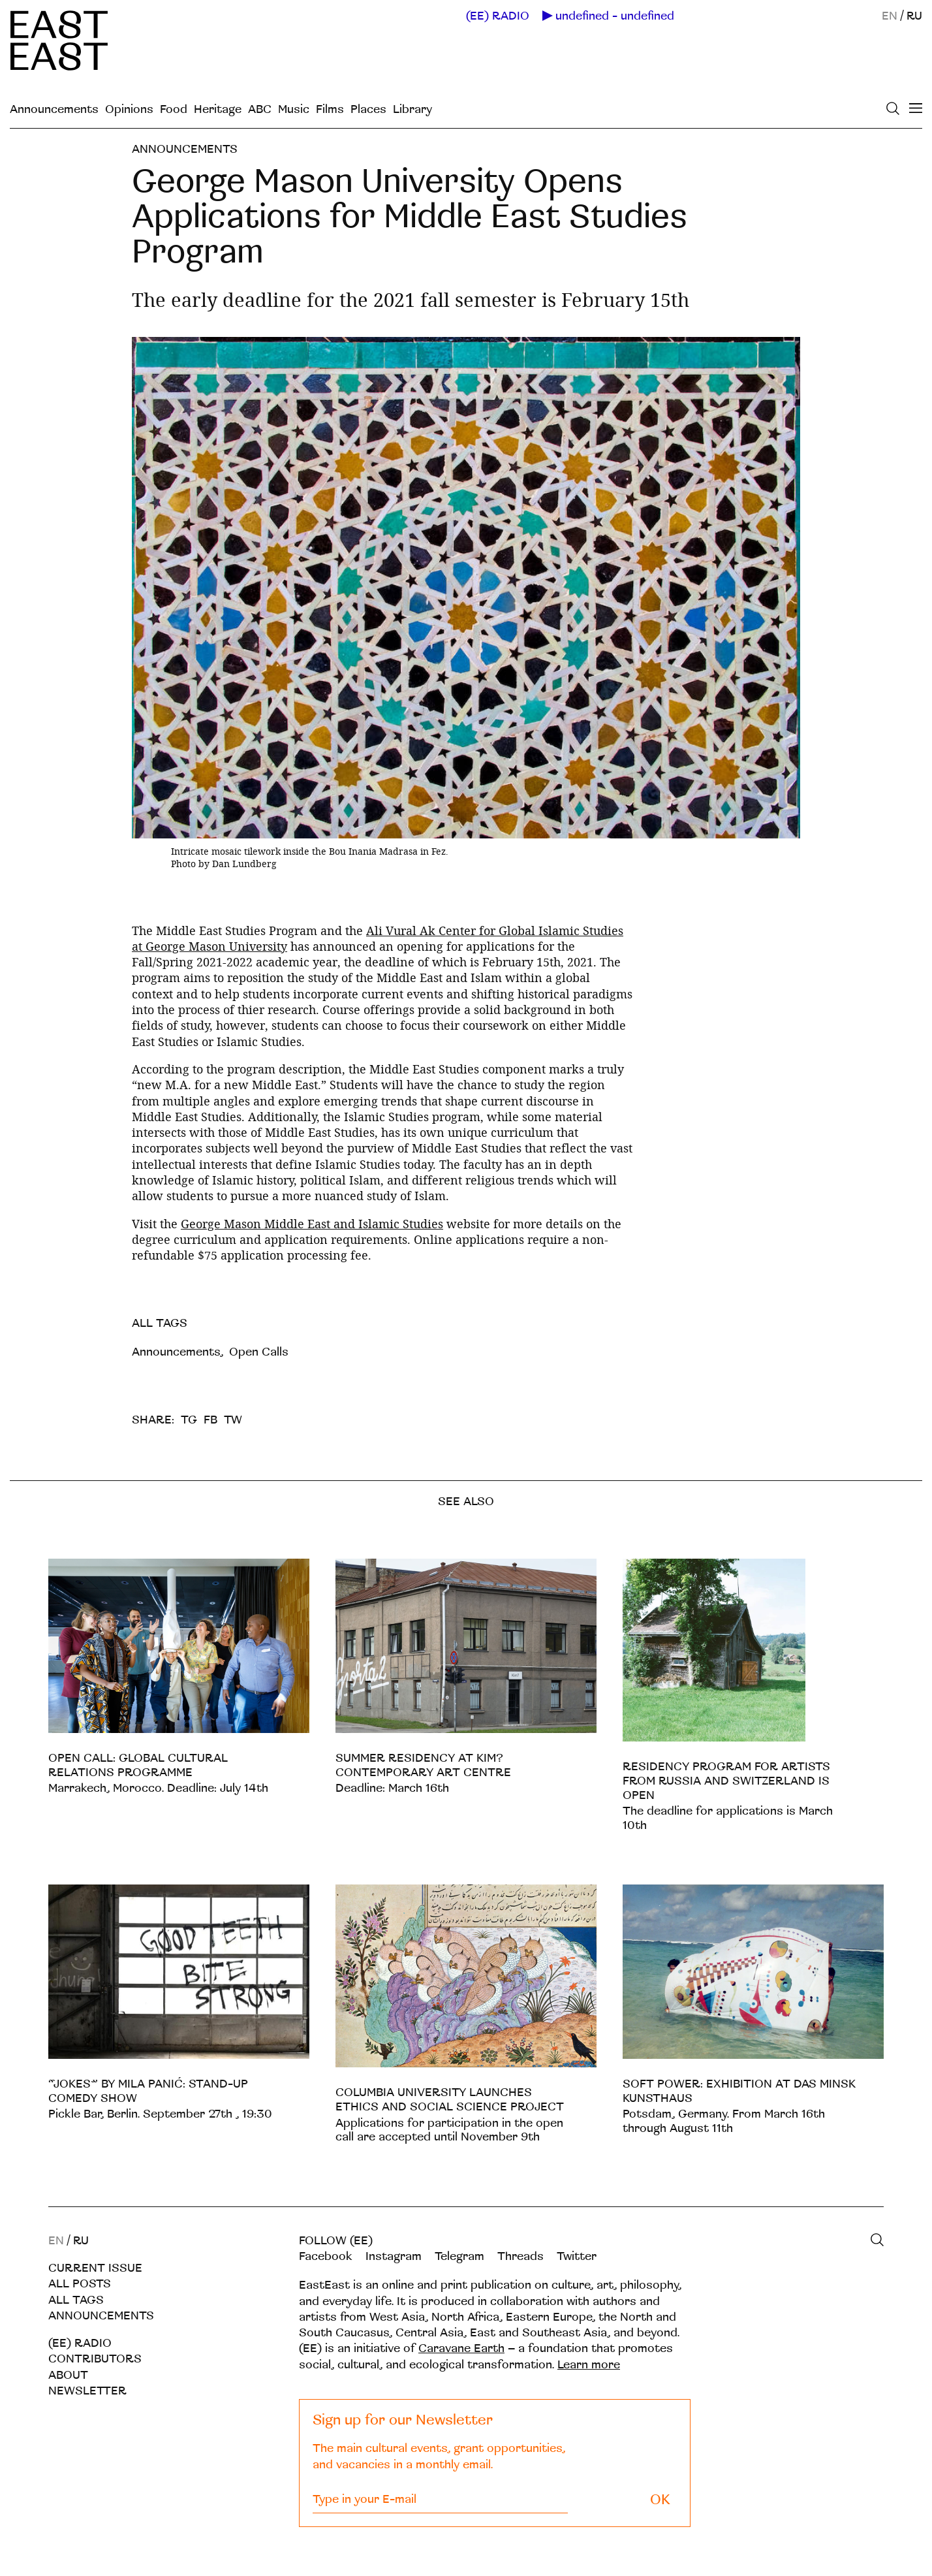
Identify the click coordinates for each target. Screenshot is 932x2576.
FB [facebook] (210, 1420)
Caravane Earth (461, 2348)
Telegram (459, 2256)
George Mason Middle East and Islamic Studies (312, 1224)
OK (660, 2500)
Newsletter (87, 2391)
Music (293, 109)
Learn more (588, 2365)
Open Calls (258, 1352)
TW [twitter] (233, 1420)
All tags (76, 2300)
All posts (79, 2284)
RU (914, 16)
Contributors (95, 2359)
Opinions (129, 109)
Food (173, 109)
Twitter (577, 2256)
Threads (520, 2256)
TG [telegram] (189, 1420)
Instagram (393, 2256)
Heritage (217, 109)
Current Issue (95, 2268)
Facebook (325, 2256)
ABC (260, 109)
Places (368, 109)
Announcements (54, 109)
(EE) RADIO (497, 16)
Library (412, 109)
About (68, 2375)
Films (330, 109)
